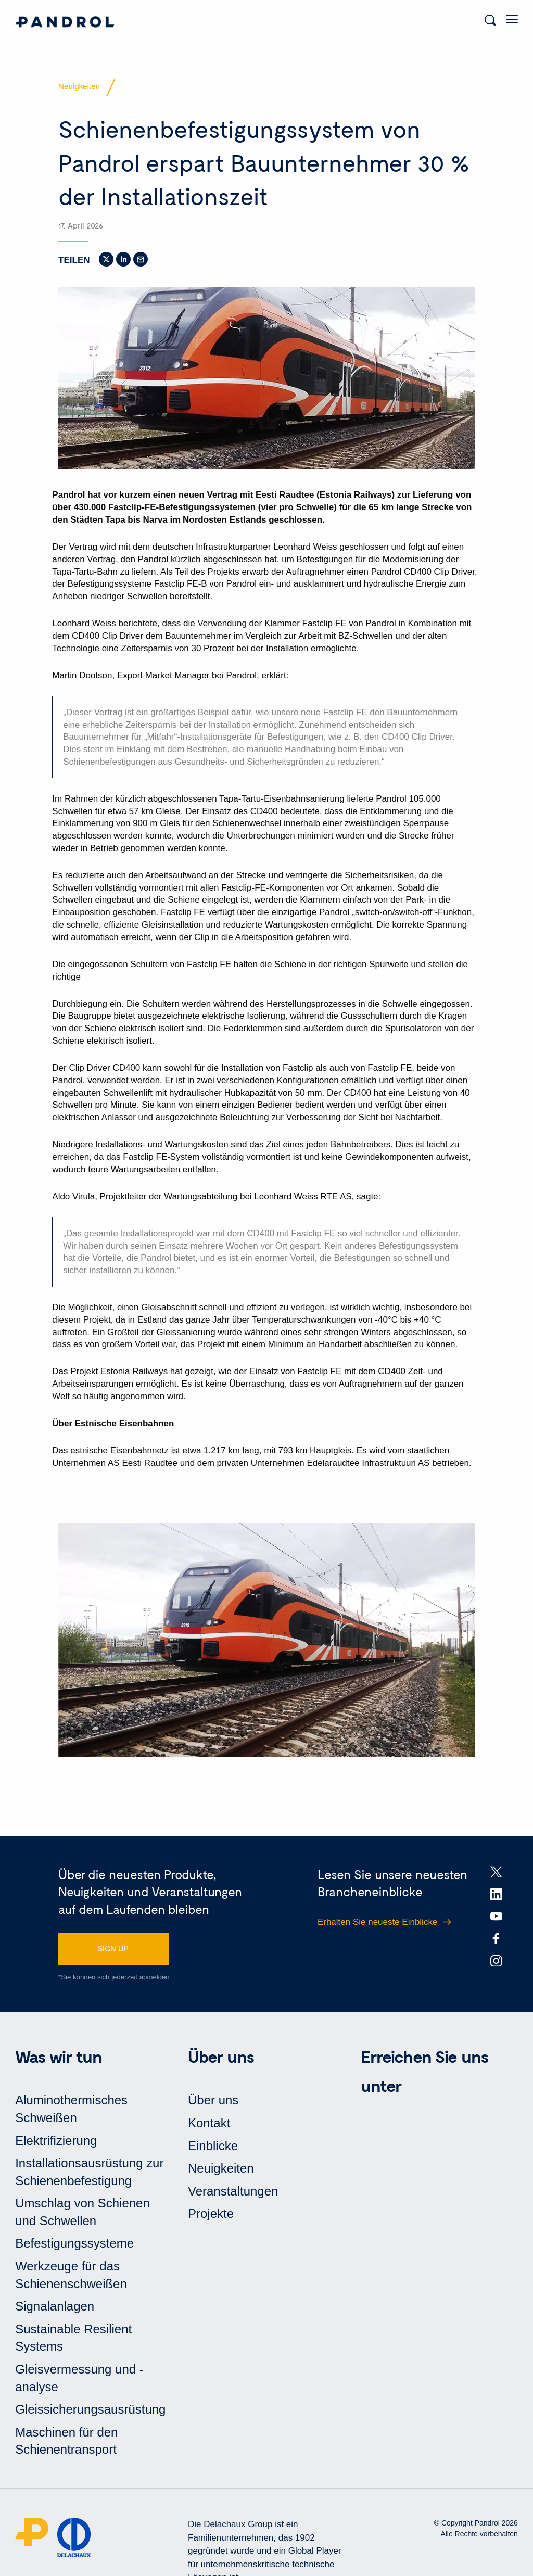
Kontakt (209, 2123)
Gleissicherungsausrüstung (90, 2409)
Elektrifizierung (56, 2141)
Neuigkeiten (221, 2168)
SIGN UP (113, 1948)
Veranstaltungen (233, 2191)
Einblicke (213, 2146)
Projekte (211, 2213)
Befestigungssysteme (74, 2243)
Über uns (213, 2100)
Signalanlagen (54, 2306)
